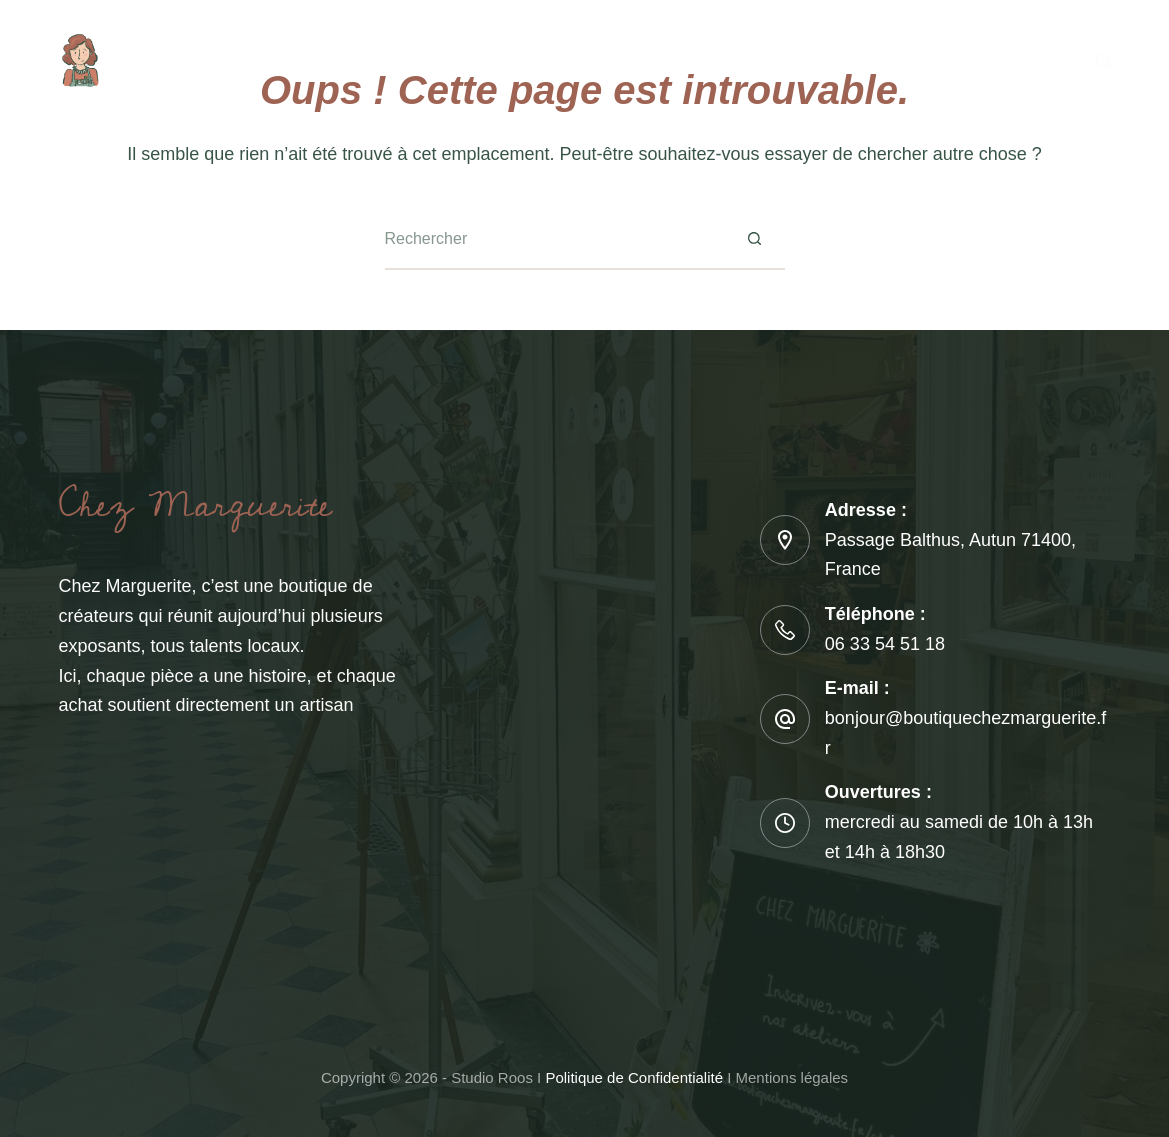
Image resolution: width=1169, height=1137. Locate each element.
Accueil (217, 59)
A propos (324, 59)
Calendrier (577, 59)
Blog (860, 59)
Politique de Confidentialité (634, 1077)
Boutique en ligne (730, 59)
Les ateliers (448, 59)
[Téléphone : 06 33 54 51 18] (785, 630)
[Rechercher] (1103, 60)
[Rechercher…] (555, 240)
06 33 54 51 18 (885, 644)
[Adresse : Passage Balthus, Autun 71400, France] (785, 540)
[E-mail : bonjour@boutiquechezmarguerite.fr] (785, 719)
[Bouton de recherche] (755, 240)
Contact (950, 59)
